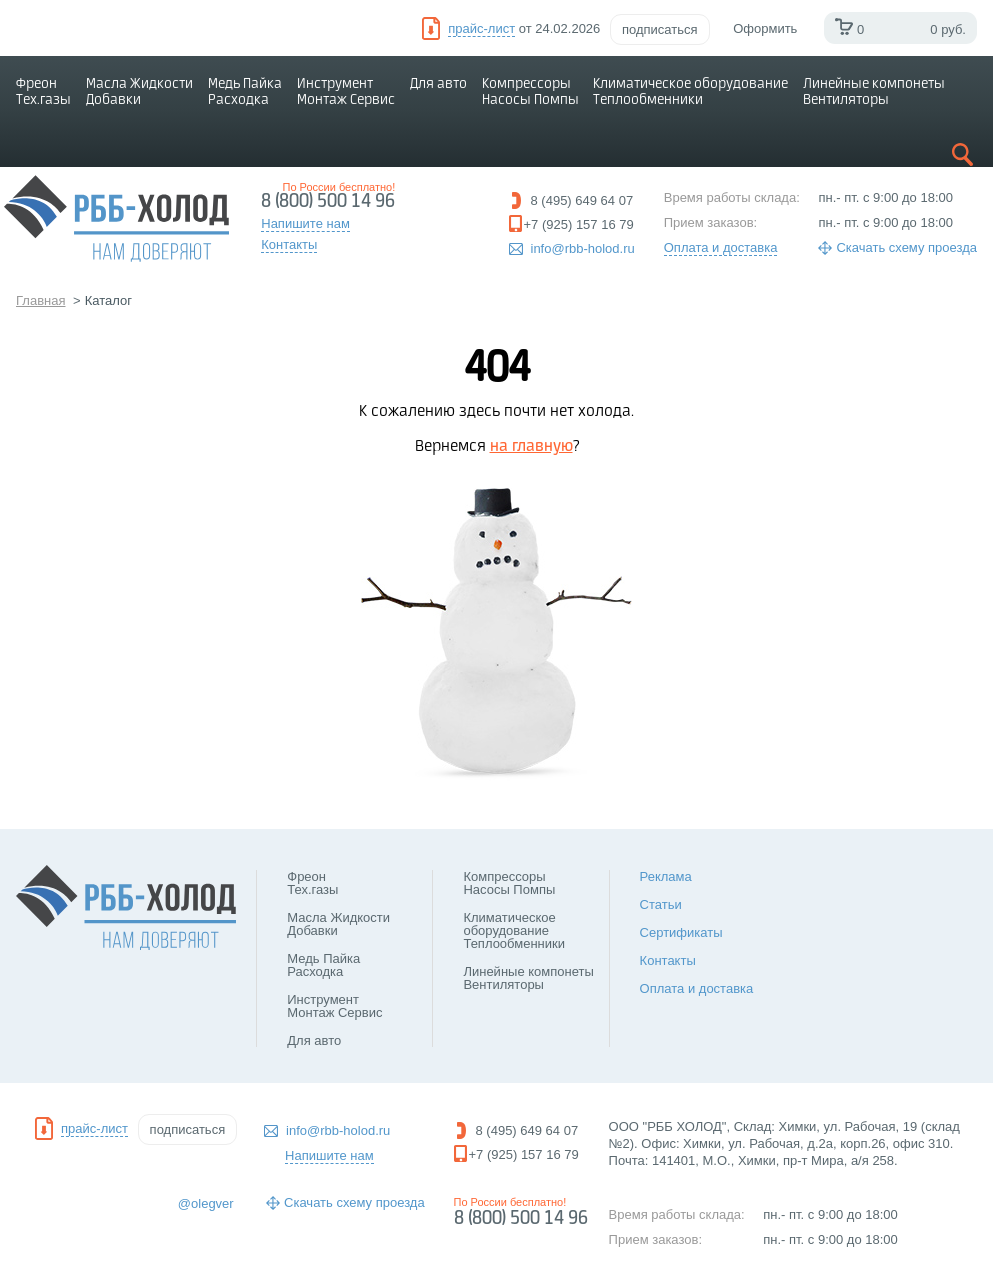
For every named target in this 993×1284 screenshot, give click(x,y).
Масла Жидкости (139, 92)
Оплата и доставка (721, 247)
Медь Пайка (245, 92)
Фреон (43, 92)
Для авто (438, 84)
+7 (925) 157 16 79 (579, 224)
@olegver (206, 1203)
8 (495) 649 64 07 (582, 200)
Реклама (666, 876)
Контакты (668, 960)
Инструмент (346, 92)
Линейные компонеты (874, 92)
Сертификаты (681, 932)
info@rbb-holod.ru (583, 248)
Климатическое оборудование (690, 92)
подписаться (660, 29)
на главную (531, 446)
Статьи (661, 904)
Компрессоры (530, 92)
